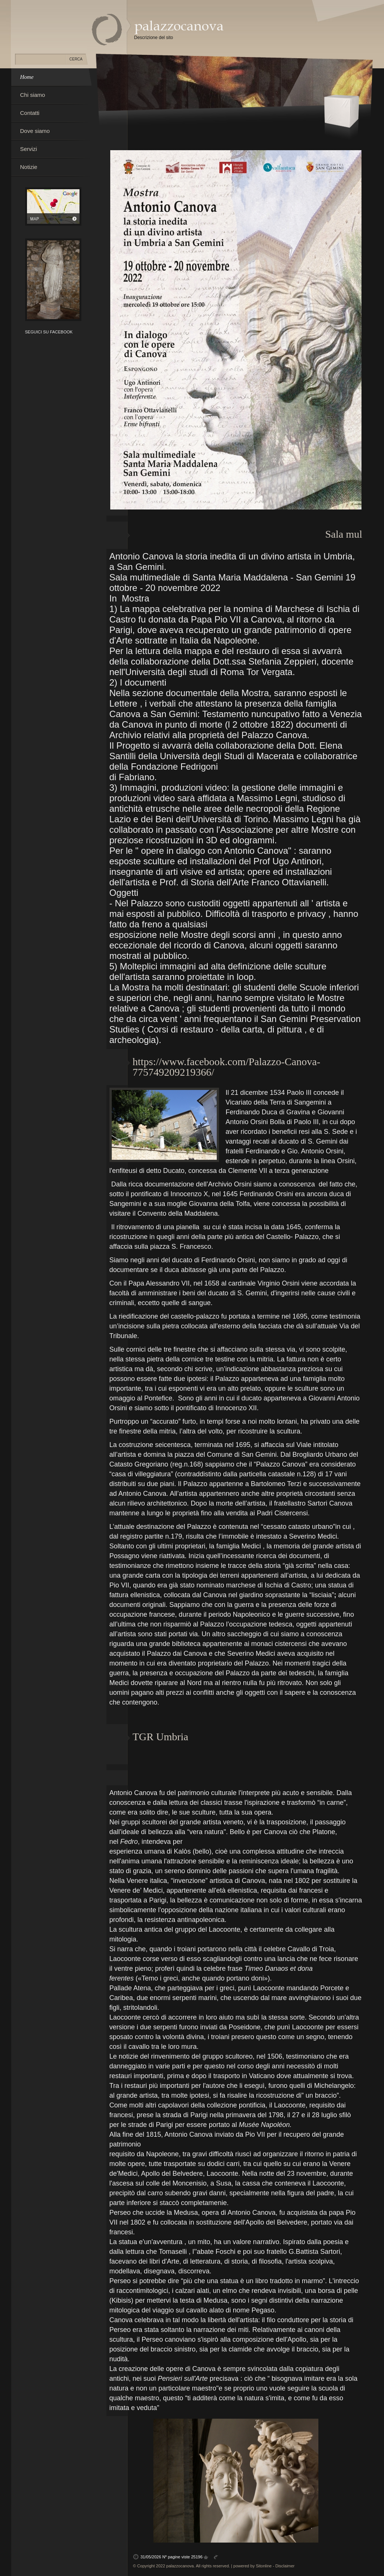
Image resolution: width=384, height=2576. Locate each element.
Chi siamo (32, 95)
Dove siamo (35, 131)
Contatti (30, 113)
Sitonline (264, 2566)
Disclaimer (284, 2566)
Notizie (29, 167)
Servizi (28, 149)
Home (27, 77)
